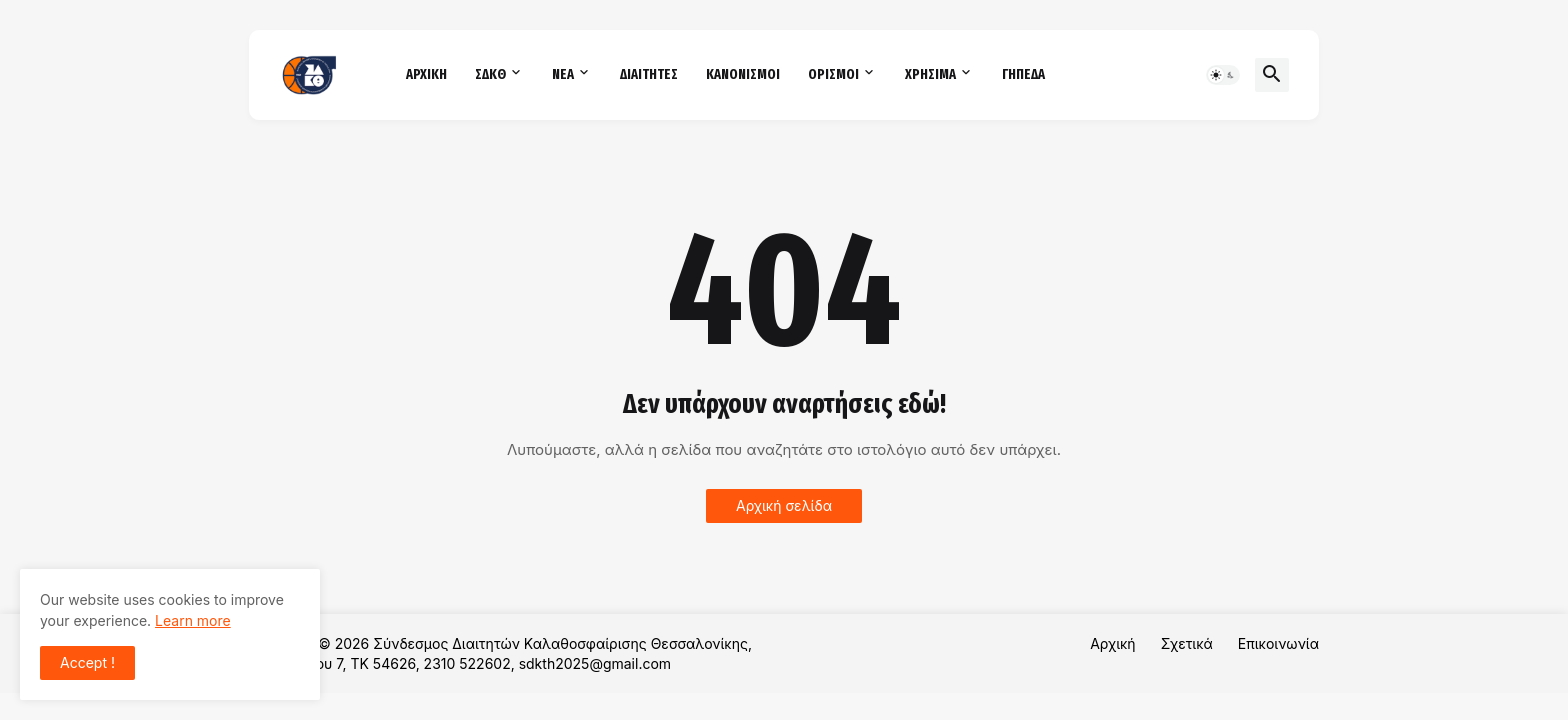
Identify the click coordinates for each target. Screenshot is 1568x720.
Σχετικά (1187, 643)
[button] (1223, 75)
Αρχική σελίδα (784, 505)
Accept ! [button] (87, 662)
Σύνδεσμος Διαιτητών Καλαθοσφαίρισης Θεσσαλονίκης (560, 643)
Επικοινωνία (1278, 643)
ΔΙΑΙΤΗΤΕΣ (649, 74)
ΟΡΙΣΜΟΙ (833, 74)
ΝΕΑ (563, 74)
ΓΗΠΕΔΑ (1023, 74)
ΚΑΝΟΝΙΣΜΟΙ (743, 74)
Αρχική (1112, 643)
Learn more (193, 620)
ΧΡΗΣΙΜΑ (930, 74)
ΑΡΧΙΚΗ (426, 74)
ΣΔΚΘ (490, 74)
